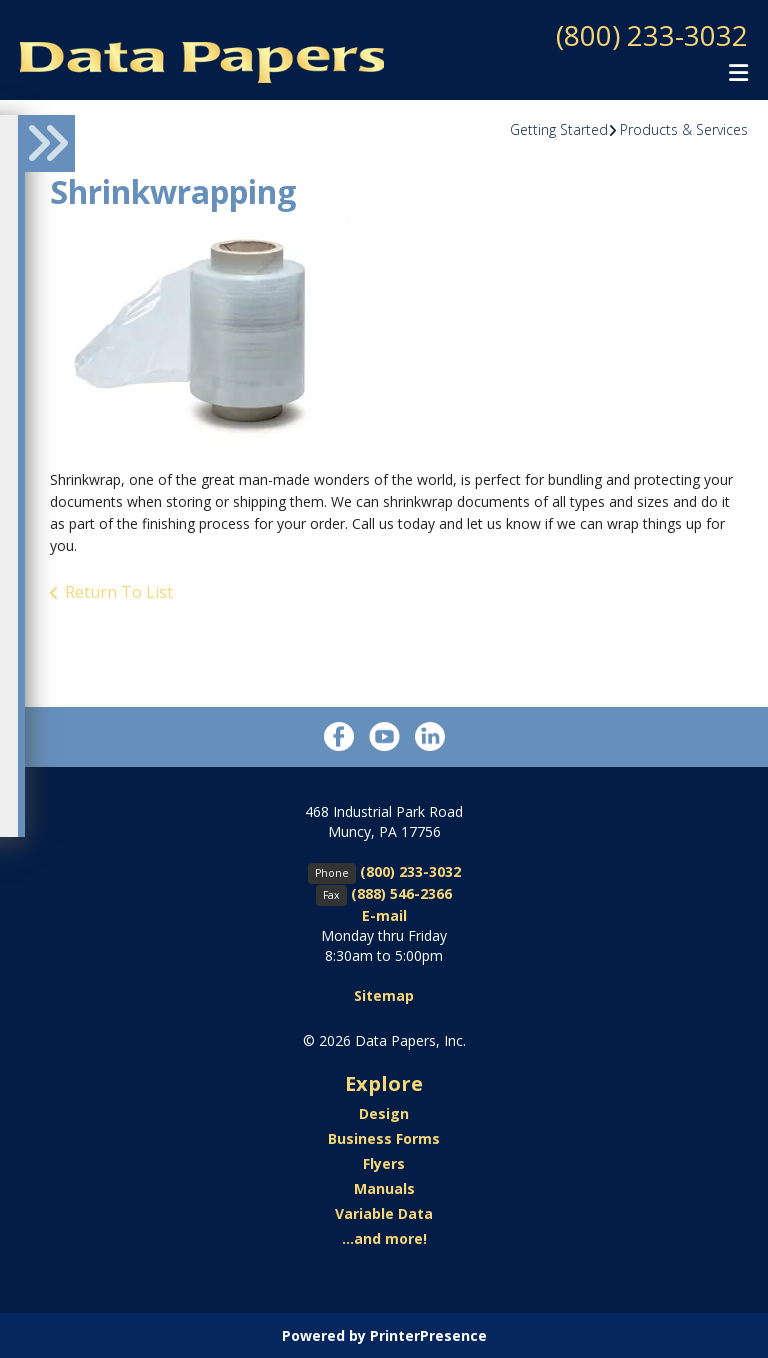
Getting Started (559, 128)
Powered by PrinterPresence (384, 1334)
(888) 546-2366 (401, 892)
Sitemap (384, 994)
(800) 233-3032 (652, 35)
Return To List (119, 591)
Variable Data (384, 1212)
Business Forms (384, 1137)
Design (384, 1112)
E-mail (384, 914)
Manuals (384, 1187)
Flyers (384, 1162)
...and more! (384, 1237)
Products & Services (684, 128)
